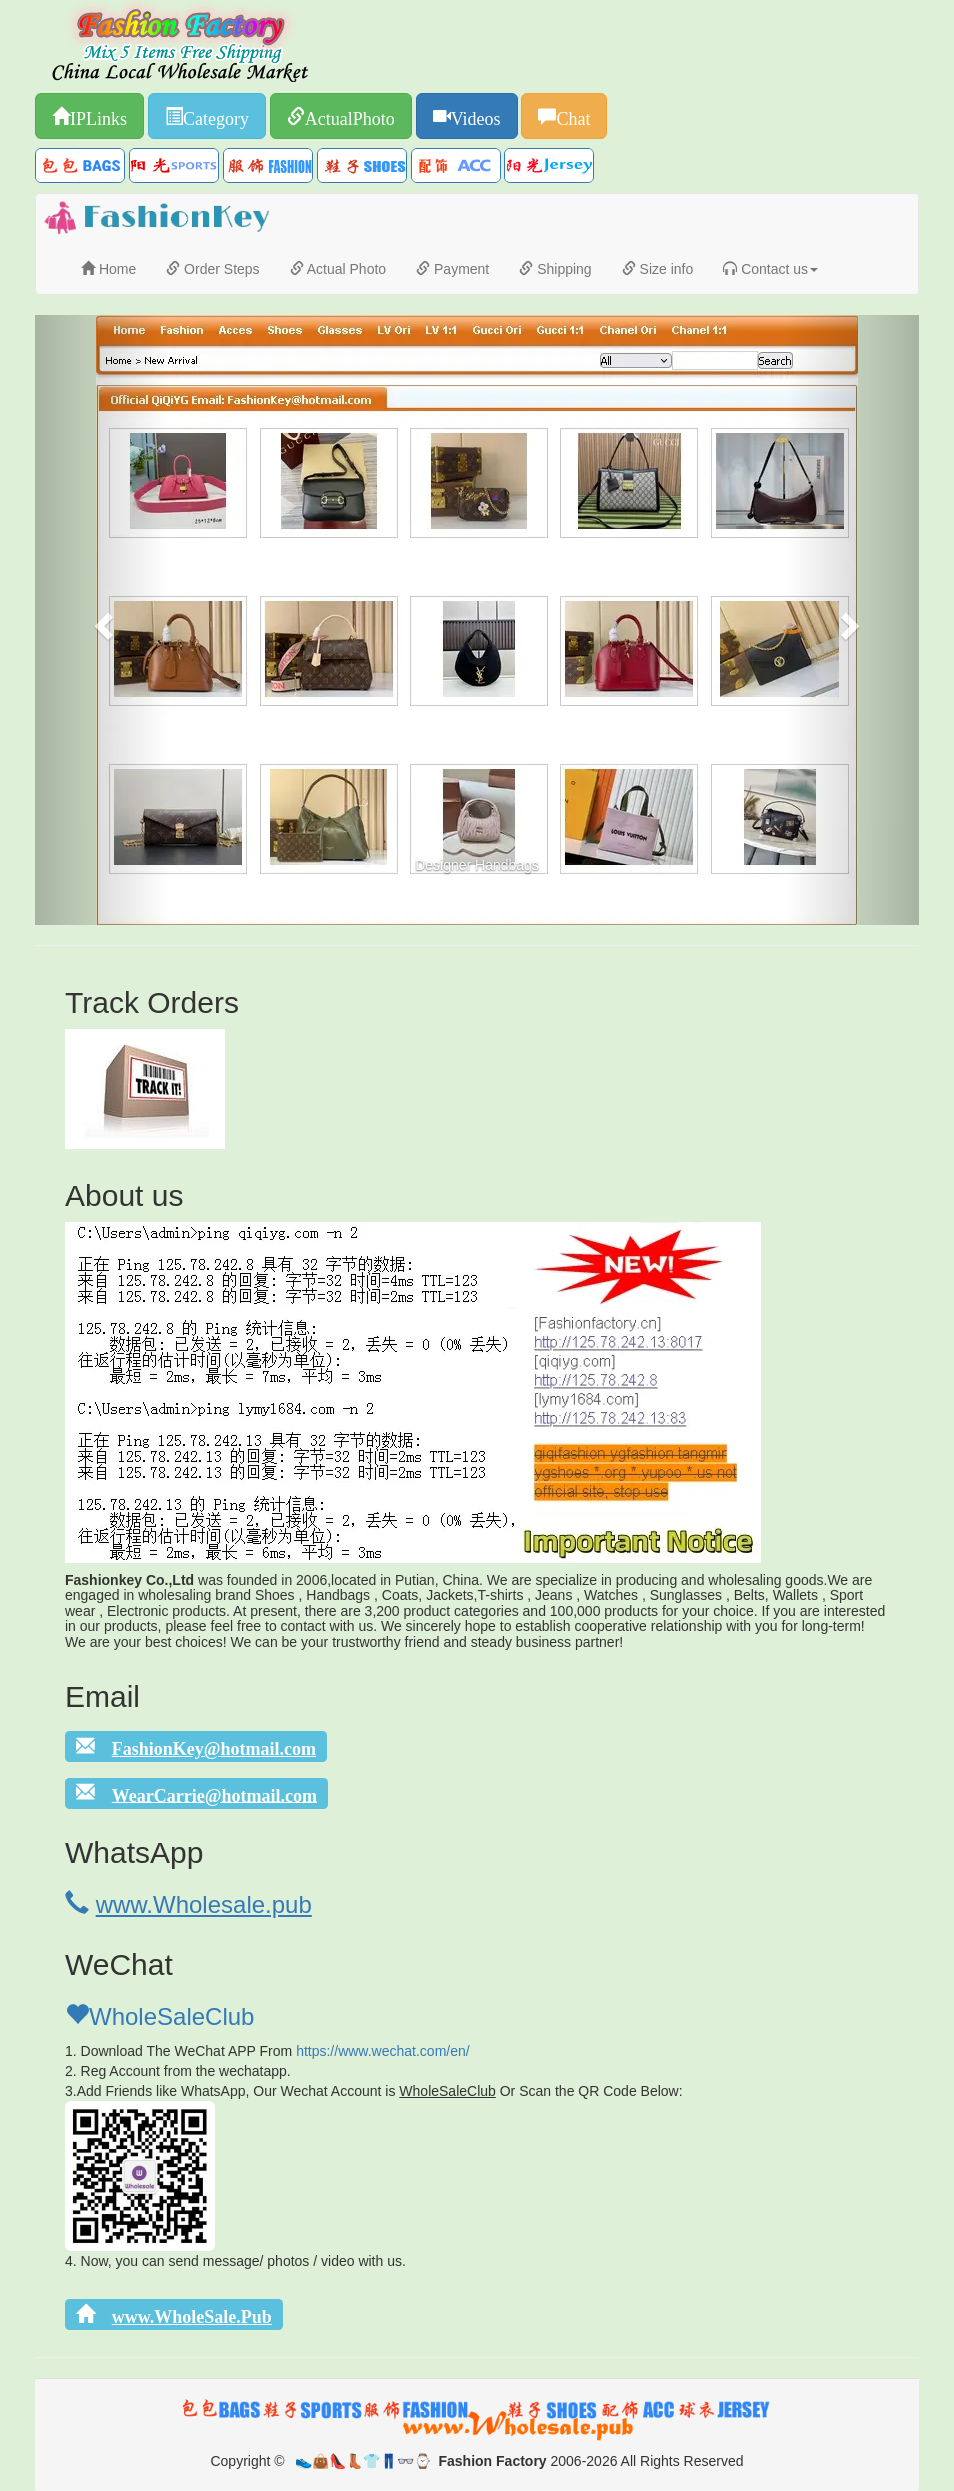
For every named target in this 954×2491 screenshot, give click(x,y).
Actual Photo (338, 269)
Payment (452, 269)
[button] (101, 620)
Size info (658, 269)
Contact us (770, 269)
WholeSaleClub (159, 2016)
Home (108, 269)
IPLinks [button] (98, 116)
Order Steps (212, 269)
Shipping (555, 269)
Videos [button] (476, 116)
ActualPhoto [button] (350, 116)
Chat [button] (573, 116)
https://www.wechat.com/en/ (383, 2051)
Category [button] (216, 116)
